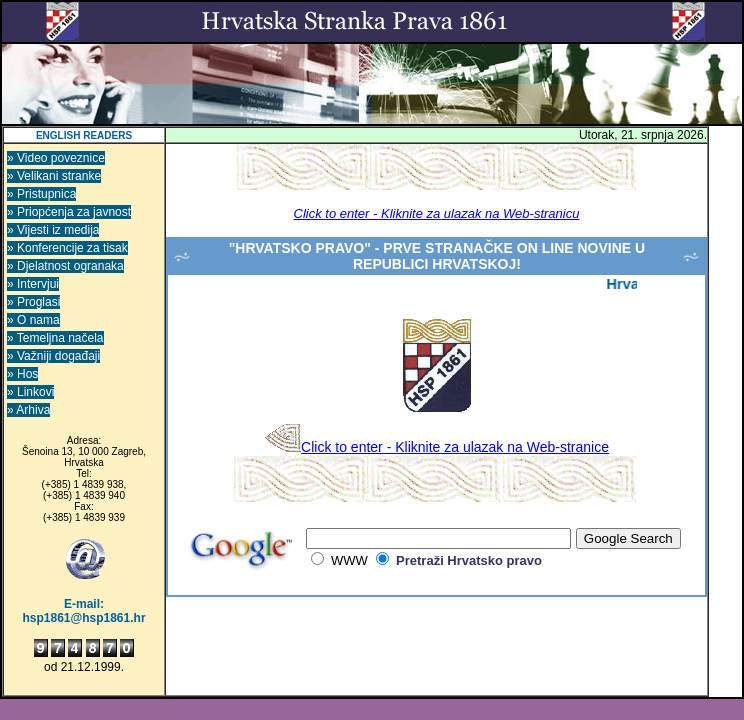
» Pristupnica (41, 194)
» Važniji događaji (53, 356)
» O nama (33, 320)
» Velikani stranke (54, 176)
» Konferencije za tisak (67, 248)
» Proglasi (33, 302)
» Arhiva (28, 410)
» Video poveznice (56, 158)
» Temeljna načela (55, 338)
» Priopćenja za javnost (69, 212)
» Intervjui (33, 284)
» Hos (22, 374)
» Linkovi (30, 392)
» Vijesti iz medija (53, 230)
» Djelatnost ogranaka (65, 266)
